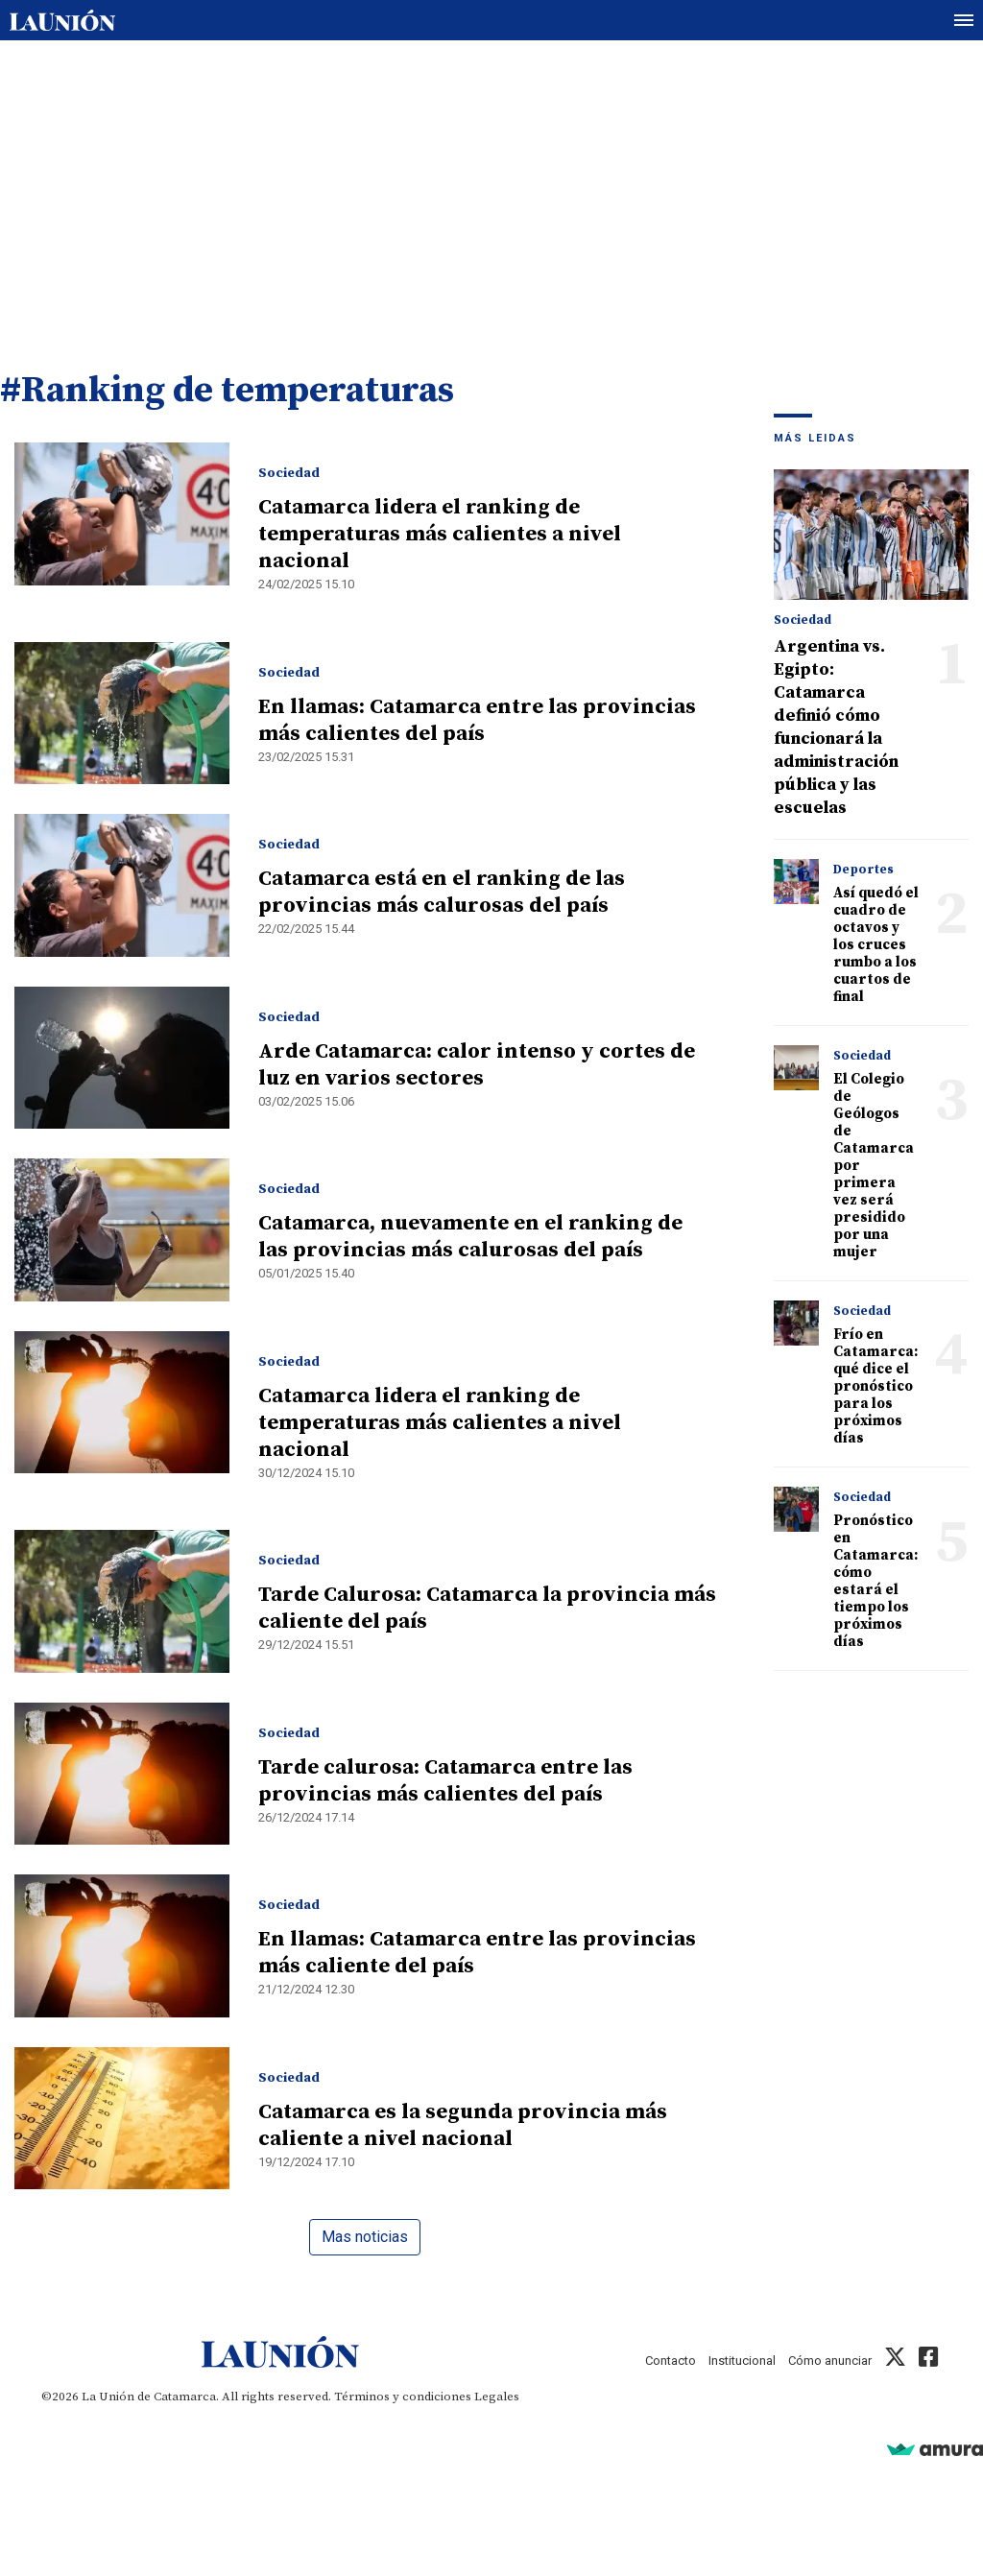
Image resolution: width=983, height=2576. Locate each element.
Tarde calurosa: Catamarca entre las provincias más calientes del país (445, 1780)
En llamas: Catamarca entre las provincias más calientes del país (477, 720)
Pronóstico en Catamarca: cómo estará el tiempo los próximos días (875, 1581)
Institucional (742, 2360)
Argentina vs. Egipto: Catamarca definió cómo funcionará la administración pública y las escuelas (836, 727)
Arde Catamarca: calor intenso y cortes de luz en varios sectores (476, 1064)
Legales (496, 2396)
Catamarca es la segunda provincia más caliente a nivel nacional (462, 2125)
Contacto (670, 2360)
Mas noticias (365, 2237)
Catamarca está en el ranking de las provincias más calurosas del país (441, 892)
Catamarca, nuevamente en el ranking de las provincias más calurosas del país (470, 1236)
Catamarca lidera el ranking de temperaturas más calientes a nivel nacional (439, 534)
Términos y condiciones (402, 2396)
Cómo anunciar (830, 2360)
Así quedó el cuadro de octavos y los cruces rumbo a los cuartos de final (876, 945)
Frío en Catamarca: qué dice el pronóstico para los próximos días (875, 1386)
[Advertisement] (491, 185)
